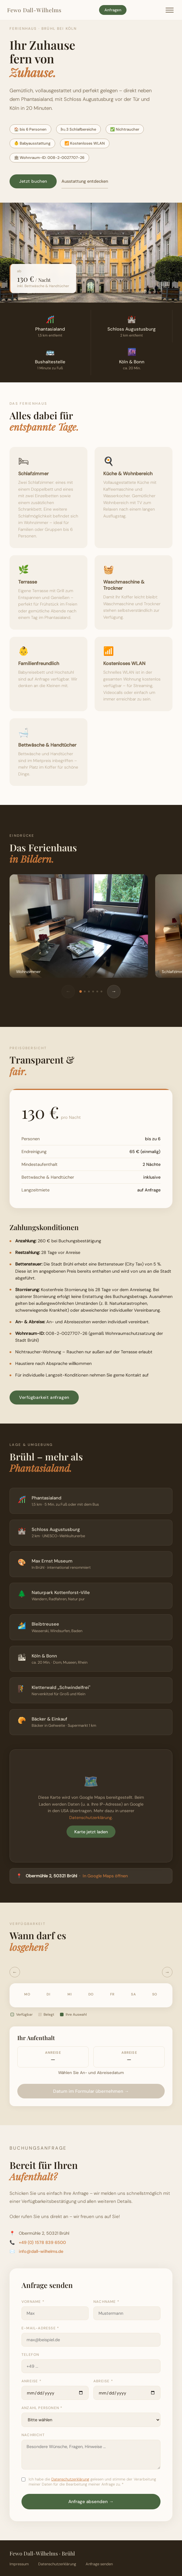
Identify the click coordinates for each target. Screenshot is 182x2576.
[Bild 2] (85, 991)
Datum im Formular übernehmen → (91, 2091)
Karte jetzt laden (91, 1831)
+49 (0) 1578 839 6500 (42, 2242)
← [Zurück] (68, 991)
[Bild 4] (93, 991)
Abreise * (103, 2381)
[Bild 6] (101, 991)
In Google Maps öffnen (105, 1876)
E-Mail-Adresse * (40, 2328)
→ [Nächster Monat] (167, 1972)
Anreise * (31, 2381)
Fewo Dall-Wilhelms (34, 10)
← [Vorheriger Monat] (15, 1972)
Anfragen (112, 9)
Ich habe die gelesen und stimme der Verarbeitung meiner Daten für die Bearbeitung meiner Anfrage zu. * (92, 2482)
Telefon (30, 2354)
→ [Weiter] (113, 991)
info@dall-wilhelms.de (41, 2251)
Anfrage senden (99, 2563)
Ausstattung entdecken (84, 181)
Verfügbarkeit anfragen (44, 1397)
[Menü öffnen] (169, 10)
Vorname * (32, 2301)
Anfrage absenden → (90, 2502)
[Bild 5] (97, 991)
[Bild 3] (89, 991)
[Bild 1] (80, 991)
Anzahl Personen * (41, 2407)
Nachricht (33, 2435)
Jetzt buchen (33, 181)
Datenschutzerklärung (90, 1817)
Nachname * (106, 2301)
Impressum (19, 2563)
